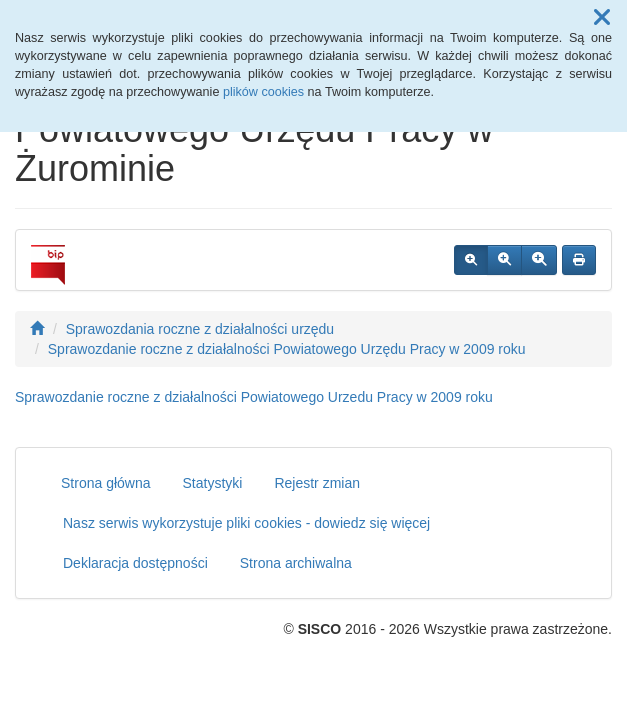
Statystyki (213, 483)
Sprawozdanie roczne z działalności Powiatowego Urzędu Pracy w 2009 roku (287, 349)
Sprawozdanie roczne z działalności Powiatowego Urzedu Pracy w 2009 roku (254, 397)
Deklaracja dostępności (135, 563)
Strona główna (106, 483)
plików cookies (263, 92)
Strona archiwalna (296, 563)
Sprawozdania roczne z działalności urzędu (200, 329)
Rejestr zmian (317, 483)
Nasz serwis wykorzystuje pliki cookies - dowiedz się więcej (246, 523)
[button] (602, 18)
